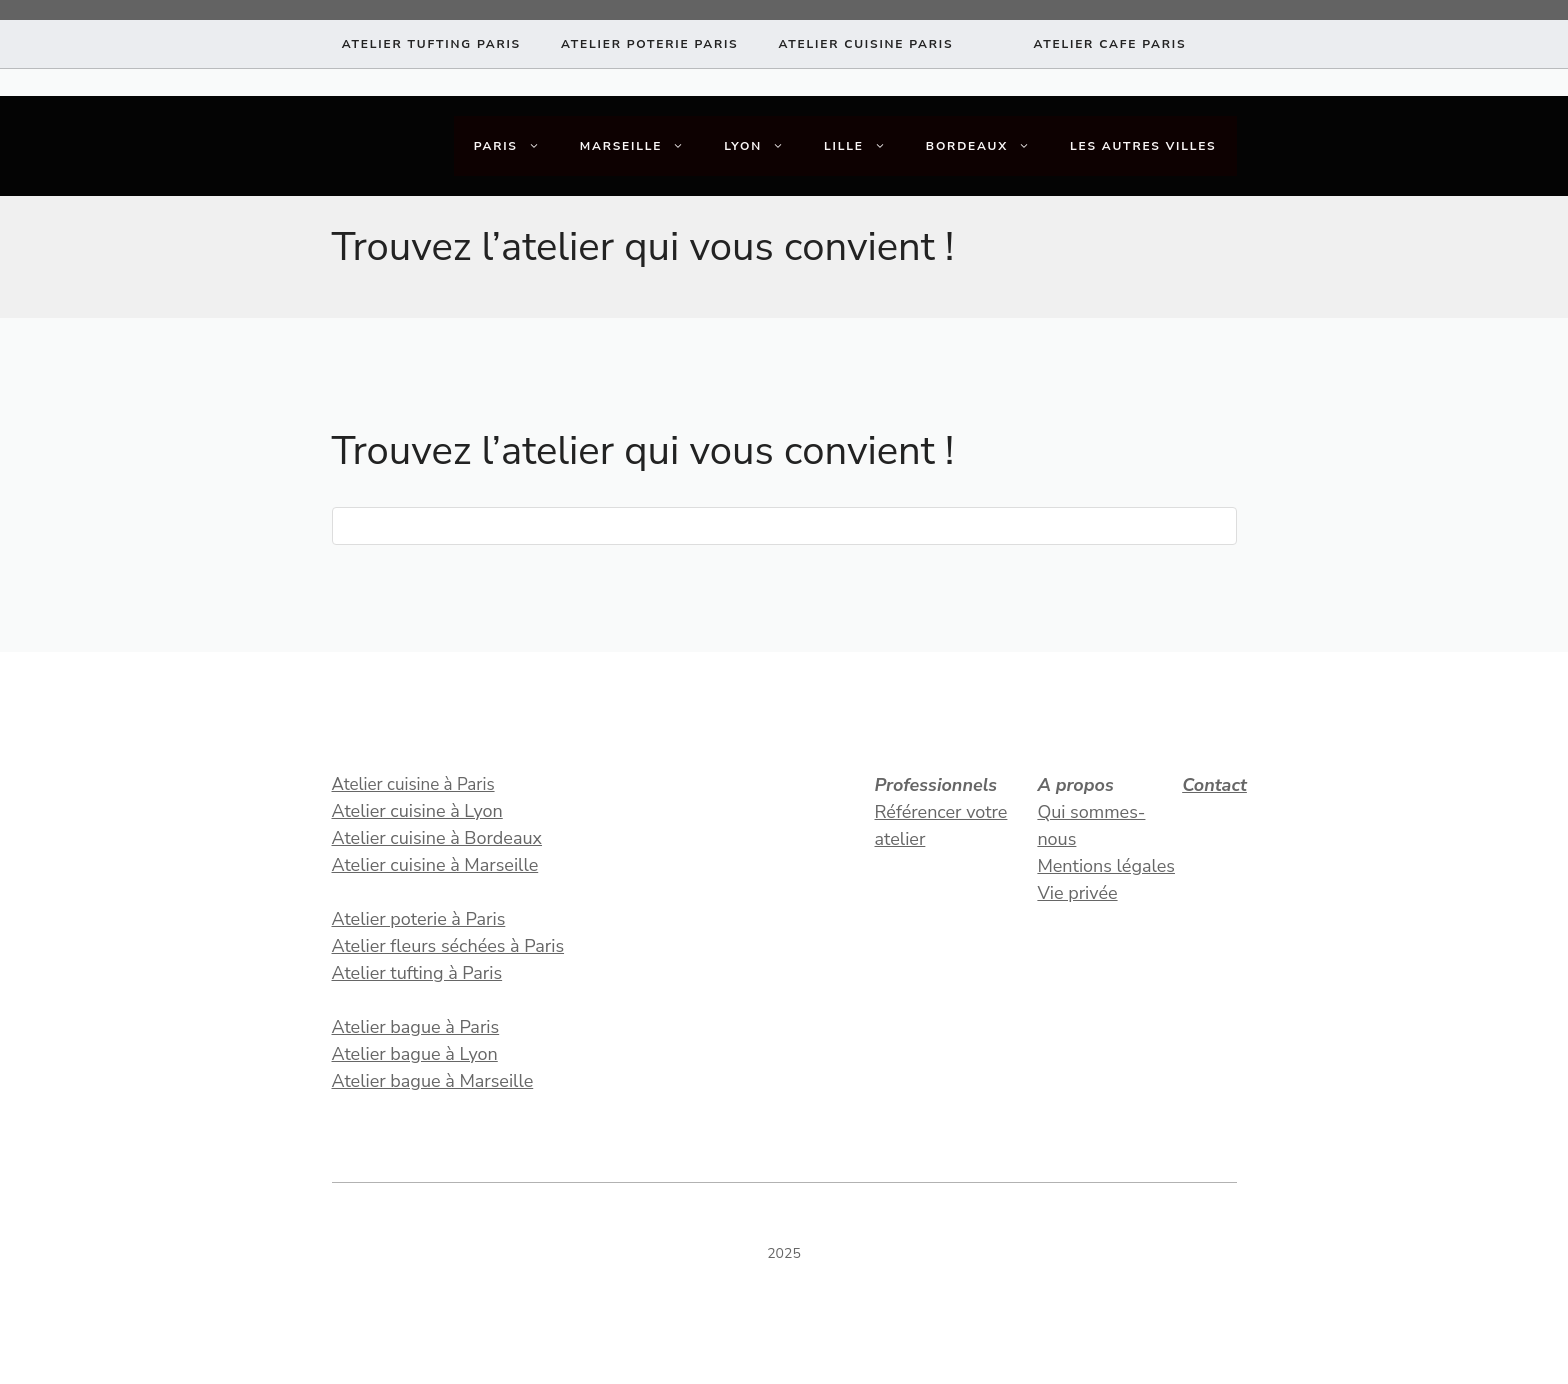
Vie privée (1077, 893)
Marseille (642, 146)
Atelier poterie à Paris (419, 919)
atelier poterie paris (650, 44)
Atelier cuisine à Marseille (435, 865)
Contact (1214, 785)
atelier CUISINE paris (865, 44)
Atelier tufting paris (431, 44)
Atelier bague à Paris (416, 1027)
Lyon (764, 146)
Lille (865, 146)
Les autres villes (1143, 146)
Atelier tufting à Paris (417, 973)
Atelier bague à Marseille (433, 1081)
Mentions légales (1106, 866)
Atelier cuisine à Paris (413, 784)
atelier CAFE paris (1109, 44)
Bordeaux (988, 146)
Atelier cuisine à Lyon (417, 811)
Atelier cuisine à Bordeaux (437, 838)
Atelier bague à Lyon (415, 1054)
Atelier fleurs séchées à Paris (448, 946)
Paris (517, 146)
